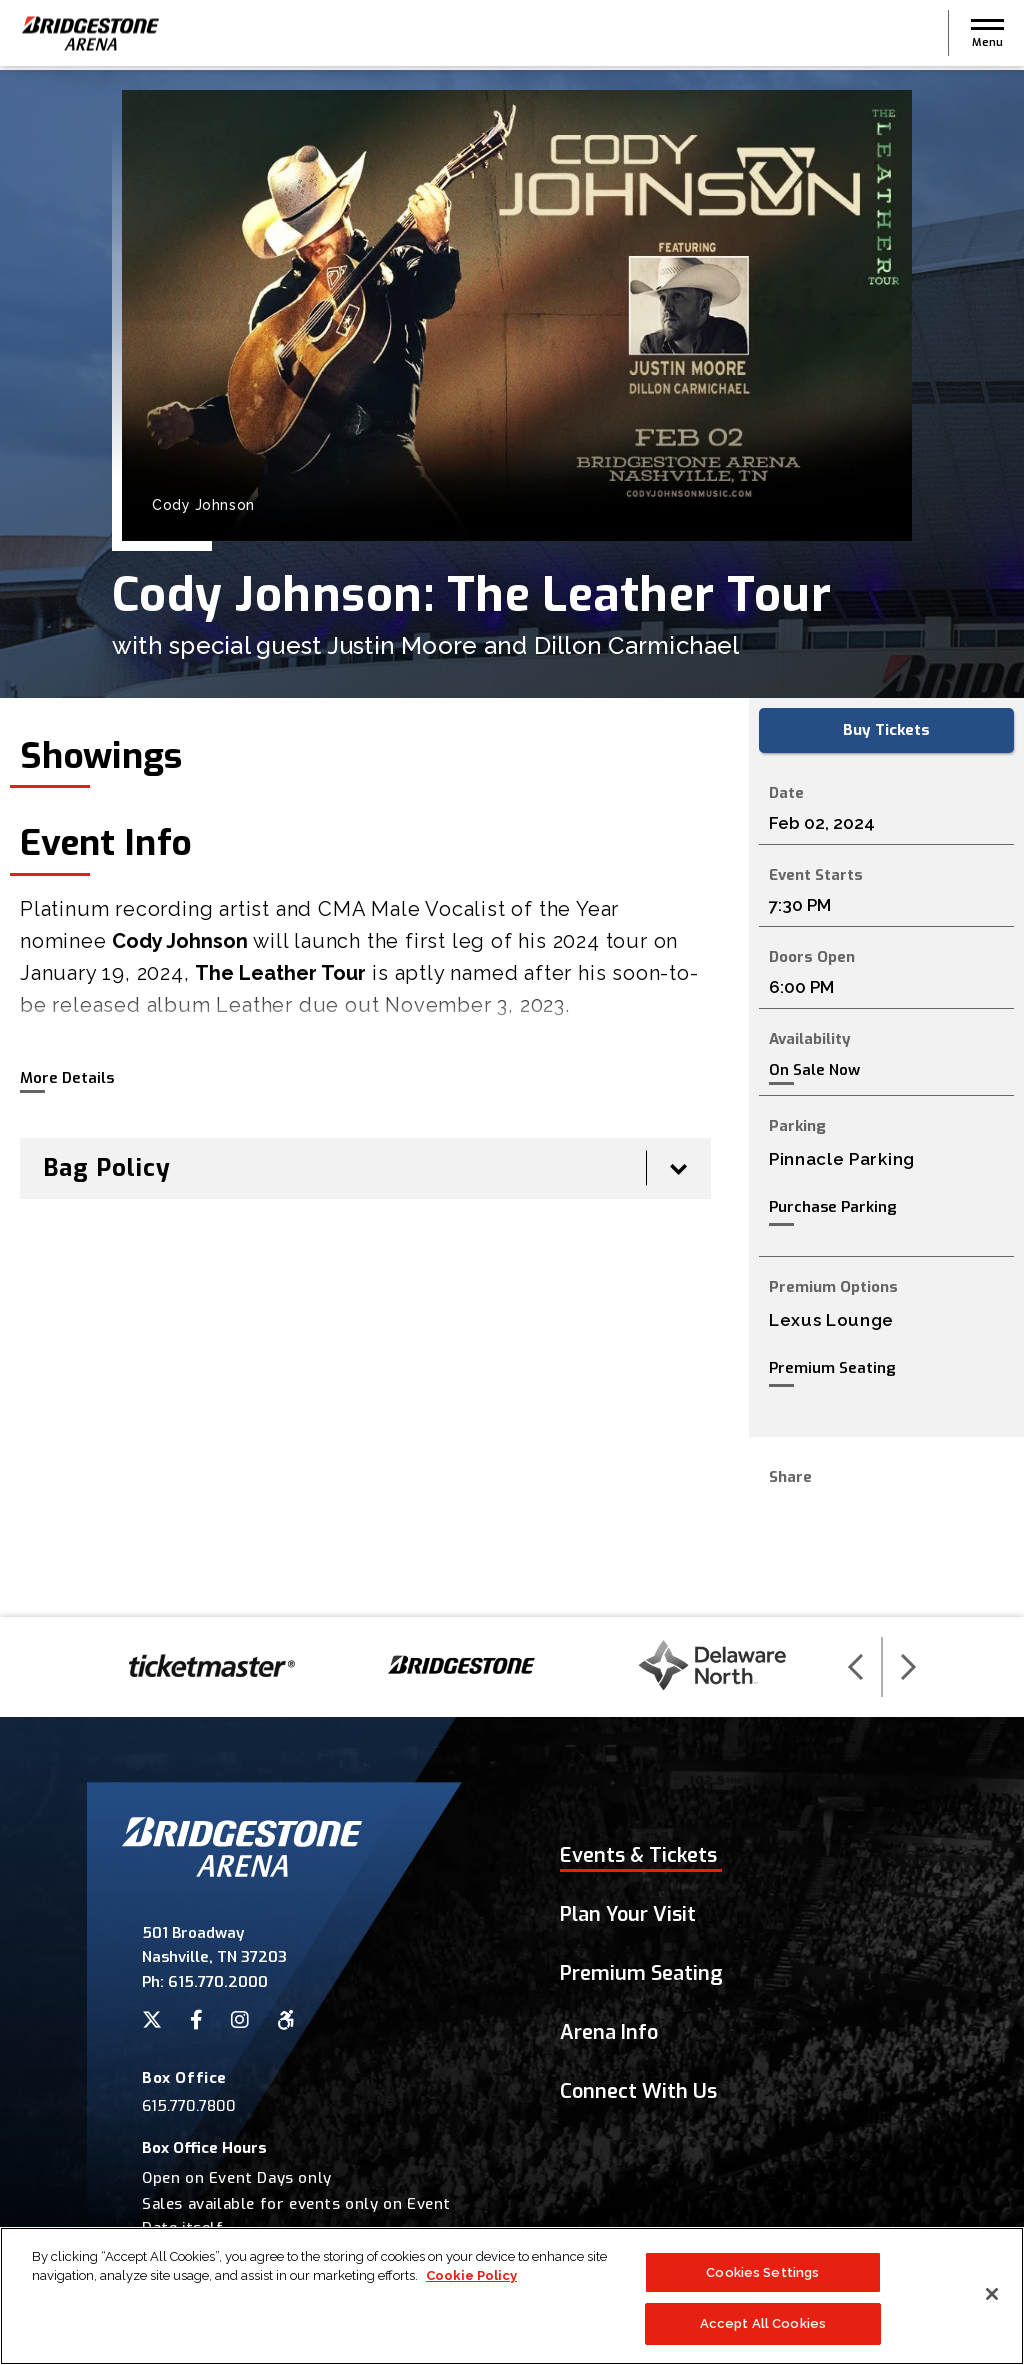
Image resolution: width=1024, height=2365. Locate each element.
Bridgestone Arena (90, 35)
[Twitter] (152, 2020)
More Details (67, 1078)
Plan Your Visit (628, 1914)
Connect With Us (638, 2091)
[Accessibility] (286, 2020)
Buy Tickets (886, 730)
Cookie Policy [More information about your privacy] (471, 2276)
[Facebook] (196, 2020)
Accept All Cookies (763, 2324)
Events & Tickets (638, 1855)
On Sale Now (814, 1070)
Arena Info (609, 2032)
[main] (512, 843)
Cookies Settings (762, 2272)
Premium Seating (832, 1368)
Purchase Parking (833, 1207)
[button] (987, 35)
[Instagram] (240, 2020)
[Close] (992, 2294)
